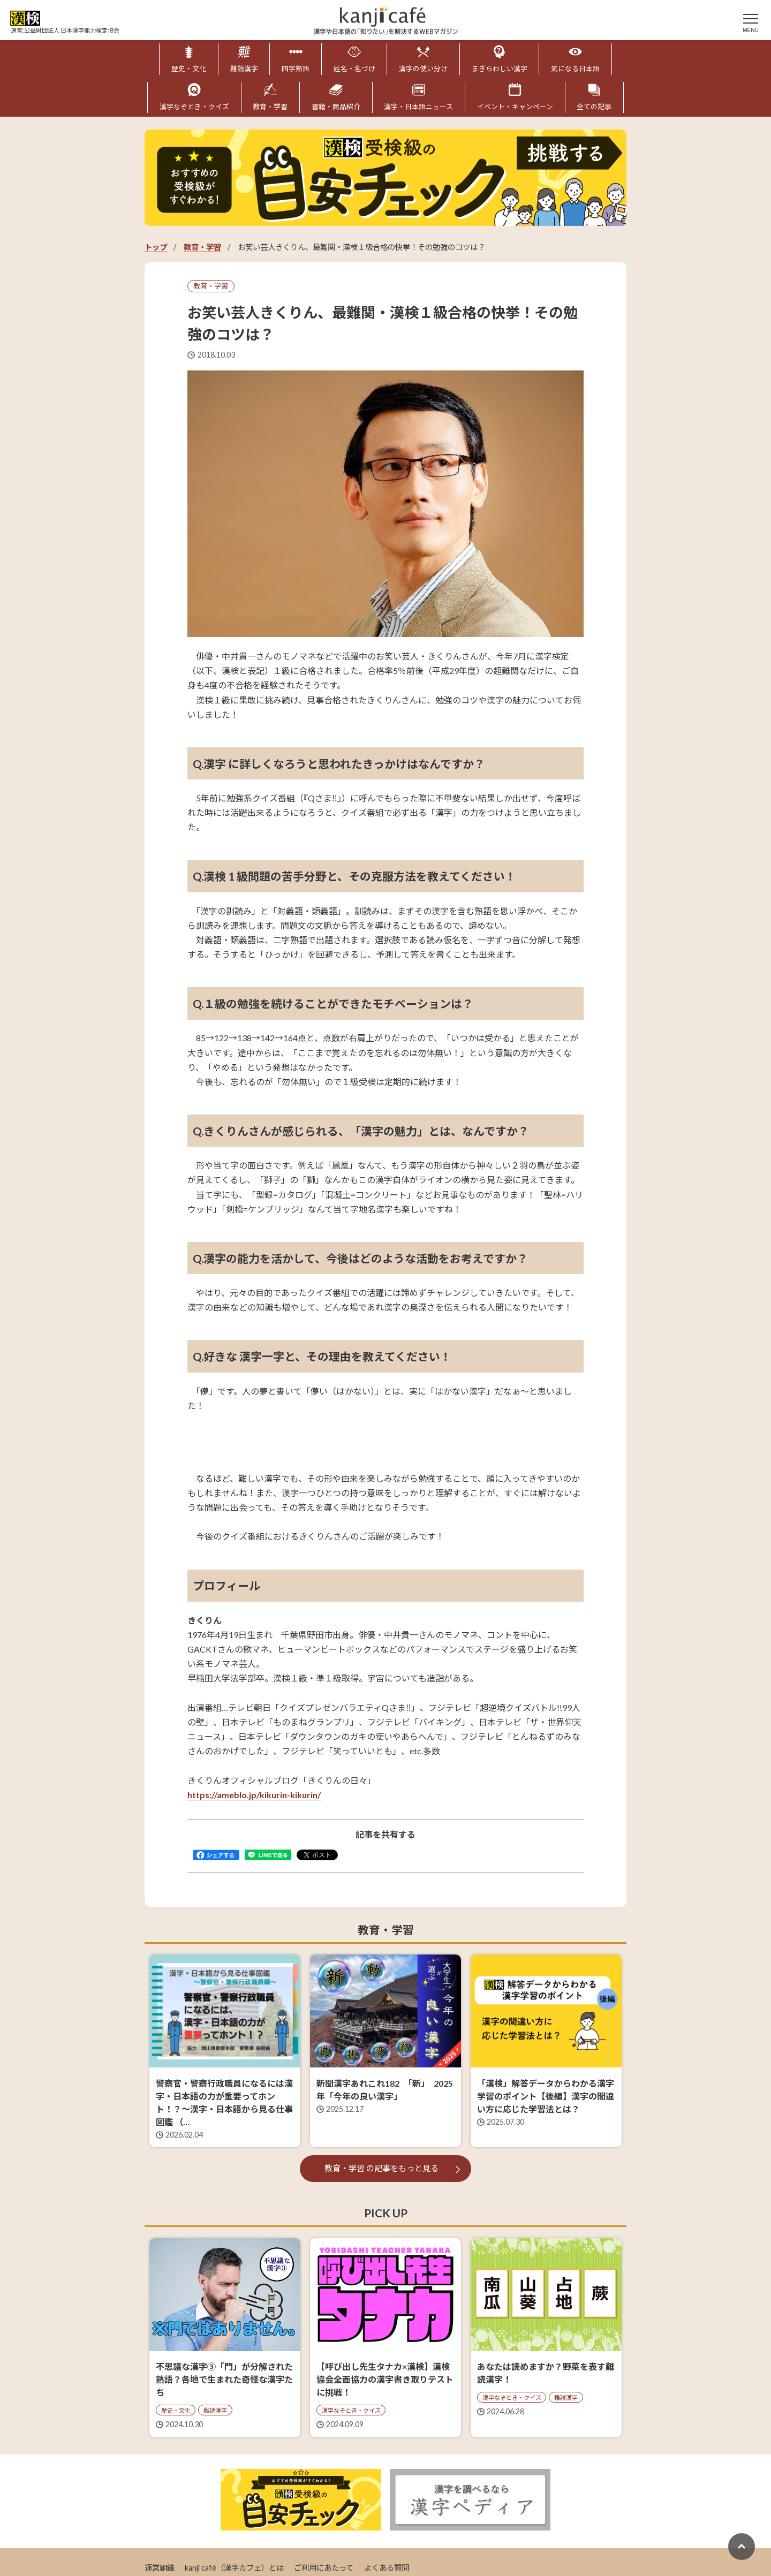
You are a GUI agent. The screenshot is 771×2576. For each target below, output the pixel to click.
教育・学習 (202, 247)
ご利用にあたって (323, 2567)
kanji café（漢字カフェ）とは (234, 2567)
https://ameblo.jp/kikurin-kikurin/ (254, 1795)
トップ (156, 247)
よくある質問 (386, 2567)
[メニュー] (751, 21)
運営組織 (160, 2567)
